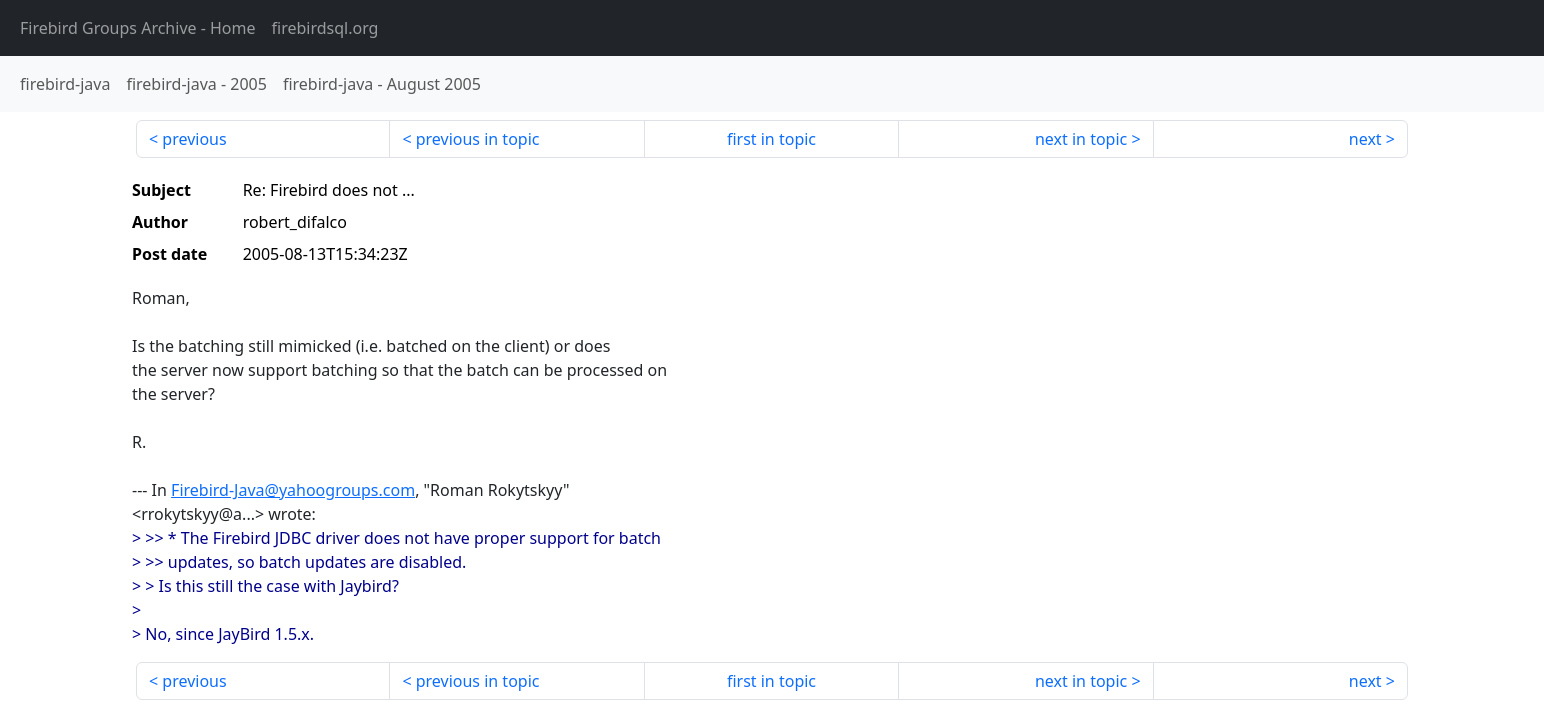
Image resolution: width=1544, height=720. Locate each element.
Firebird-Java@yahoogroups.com (293, 490)
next (1365, 139)
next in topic (1081, 139)
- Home (138, 28)
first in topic (771, 139)
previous (194, 139)
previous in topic (478, 139)
